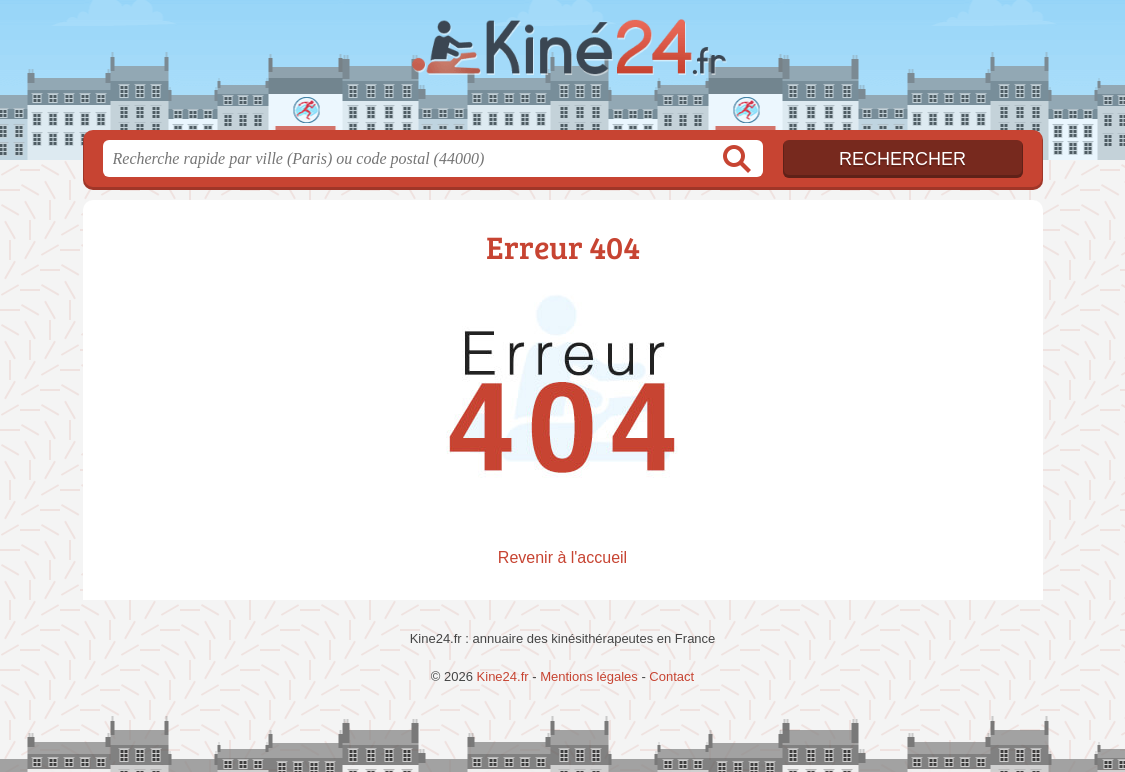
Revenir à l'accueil (562, 557)
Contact (671, 676)
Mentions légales (589, 676)
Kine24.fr (563, 71)
